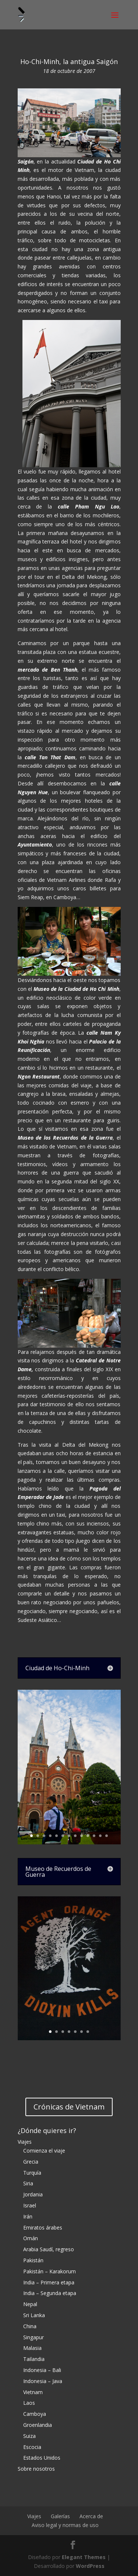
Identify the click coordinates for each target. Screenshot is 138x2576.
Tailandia (34, 2358)
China (29, 2326)
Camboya (34, 2413)
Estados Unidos (41, 2457)
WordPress (90, 2565)
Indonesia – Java (42, 2381)
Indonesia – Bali (42, 2369)
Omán (30, 2238)
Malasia (32, 2347)
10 (87, 1835)
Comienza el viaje (44, 2150)
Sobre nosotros (36, 2468)
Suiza (29, 2435)
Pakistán (33, 2260)
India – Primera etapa (48, 2282)
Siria (28, 2183)
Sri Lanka (34, 2315)
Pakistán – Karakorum (49, 2271)
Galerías (60, 2516)
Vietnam (33, 2392)
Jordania (33, 2194)
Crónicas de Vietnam (69, 2107)
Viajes (25, 2141)
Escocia (32, 2446)
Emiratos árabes (42, 2227)
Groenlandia (37, 2424)
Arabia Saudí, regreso (48, 2249)
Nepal (30, 2304)
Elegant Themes (84, 2557)
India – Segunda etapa (49, 2293)
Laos (29, 2402)
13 (106, 1835)
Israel (29, 2205)
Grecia (30, 2161)
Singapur (33, 2337)
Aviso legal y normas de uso (65, 2525)
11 (94, 1835)
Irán (27, 2216)
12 (100, 1835)
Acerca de (91, 2516)
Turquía (32, 2172)
